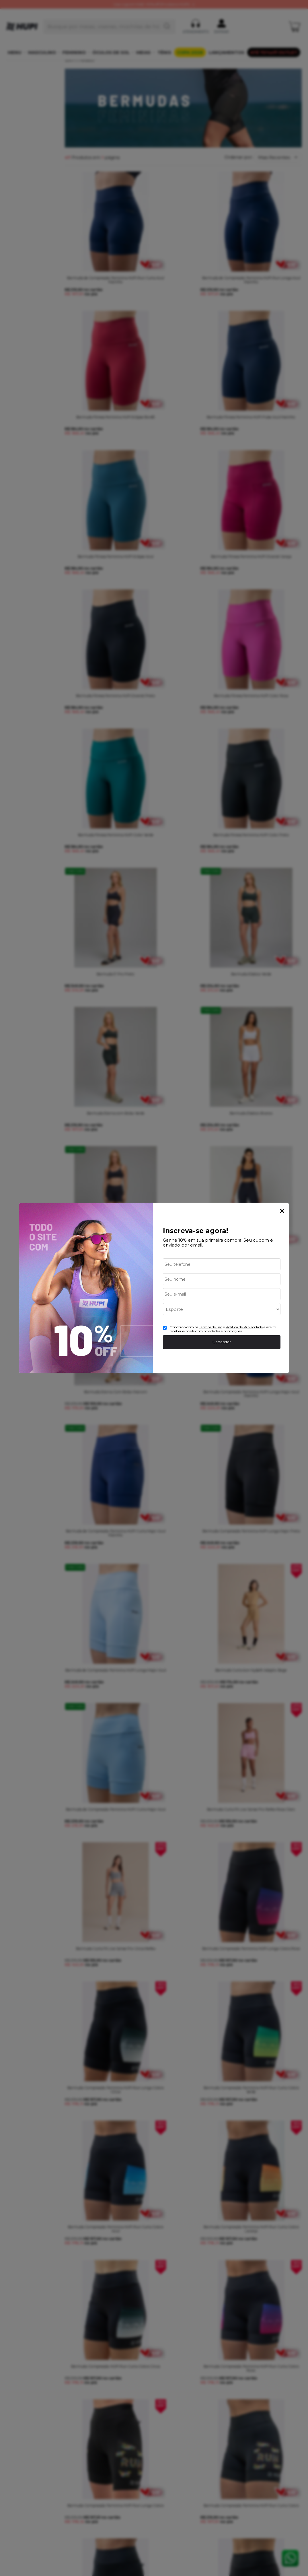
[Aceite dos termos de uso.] (165, 1328)
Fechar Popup (282, 1211)
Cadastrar (222, 1342)
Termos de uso (210, 1327)
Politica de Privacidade (244, 1327)
